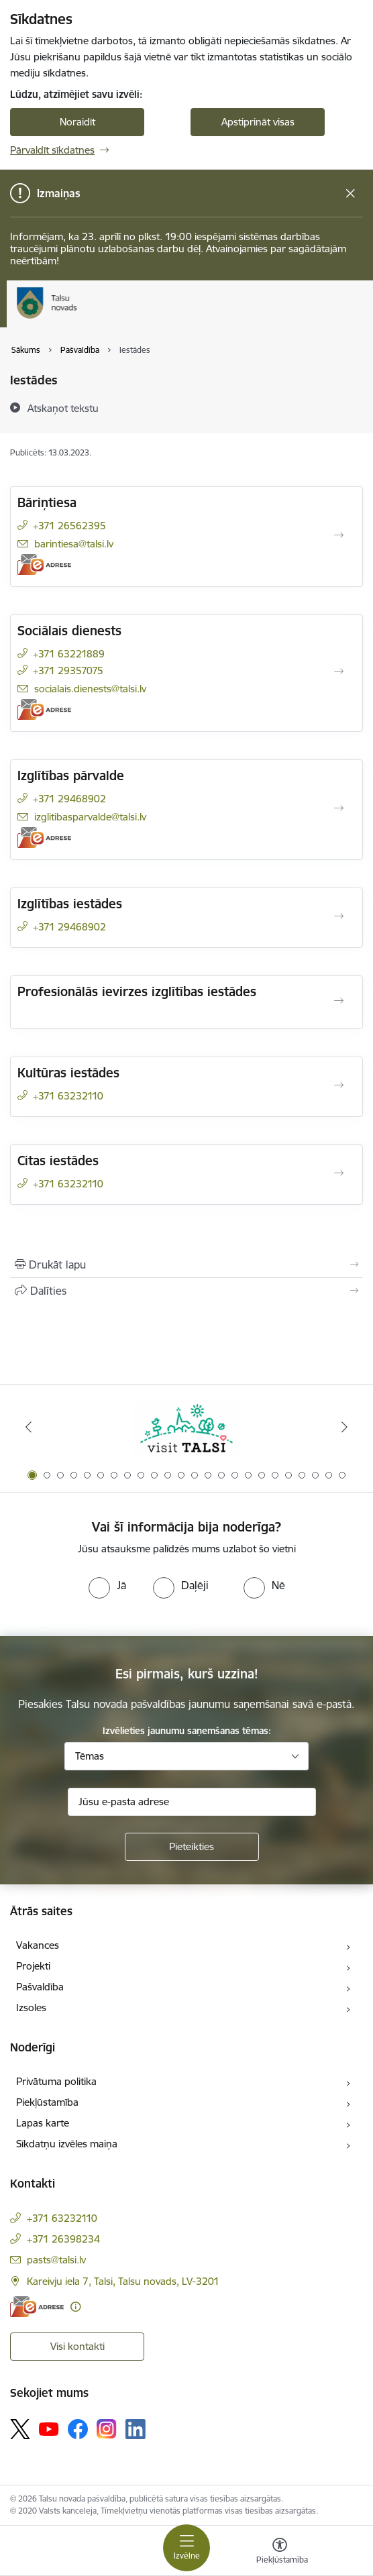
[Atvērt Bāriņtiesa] (339, 535)
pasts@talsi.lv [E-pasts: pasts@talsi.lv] (56, 2259)
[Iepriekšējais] (28, 1427)
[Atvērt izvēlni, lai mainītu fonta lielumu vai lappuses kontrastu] (279, 2552)
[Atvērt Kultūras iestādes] (339, 1085)
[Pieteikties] (192, 1847)
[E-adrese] (44, 564)
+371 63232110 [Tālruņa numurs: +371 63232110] (68, 1095)
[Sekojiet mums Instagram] (107, 2428)
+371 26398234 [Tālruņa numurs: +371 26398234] (63, 2239)
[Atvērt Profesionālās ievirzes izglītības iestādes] (339, 1001)
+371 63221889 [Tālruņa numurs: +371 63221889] (69, 653)
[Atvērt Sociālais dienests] (339, 671)
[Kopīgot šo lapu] (186, 1290)
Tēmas (89, 1756)
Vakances (37, 1945)
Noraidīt (77, 121)
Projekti (33, 1966)
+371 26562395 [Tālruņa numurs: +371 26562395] (69, 525)
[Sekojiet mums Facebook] (78, 2429)
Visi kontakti (77, 2346)
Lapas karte (42, 2122)
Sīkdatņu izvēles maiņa (66, 2143)
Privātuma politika (56, 2081)
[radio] (107, 1585)
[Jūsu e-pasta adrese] (192, 1802)
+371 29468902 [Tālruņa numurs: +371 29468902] (69, 798)
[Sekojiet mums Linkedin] (135, 2429)
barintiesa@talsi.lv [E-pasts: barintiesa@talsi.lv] (73, 543)
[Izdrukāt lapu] (186, 1264)
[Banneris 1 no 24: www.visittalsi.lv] (186, 1427)
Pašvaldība (40, 1986)
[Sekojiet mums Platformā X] (20, 2429)
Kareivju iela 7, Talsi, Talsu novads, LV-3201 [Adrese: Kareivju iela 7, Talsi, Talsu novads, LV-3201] (123, 2281)
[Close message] (350, 193)
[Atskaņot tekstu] (63, 408)
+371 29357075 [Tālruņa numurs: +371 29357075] (68, 670)
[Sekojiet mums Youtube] (49, 2428)
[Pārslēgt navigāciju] (186, 2547)
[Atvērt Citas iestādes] (339, 1173)
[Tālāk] (344, 1427)
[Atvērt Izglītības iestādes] (339, 916)
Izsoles (31, 2007)
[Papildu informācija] (75, 2307)
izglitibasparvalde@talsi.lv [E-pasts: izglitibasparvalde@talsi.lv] (90, 816)
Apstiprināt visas (258, 121)
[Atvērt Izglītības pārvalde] (339, 808)
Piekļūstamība (47, 2102)
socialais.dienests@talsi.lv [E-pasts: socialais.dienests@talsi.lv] (90, 688)
